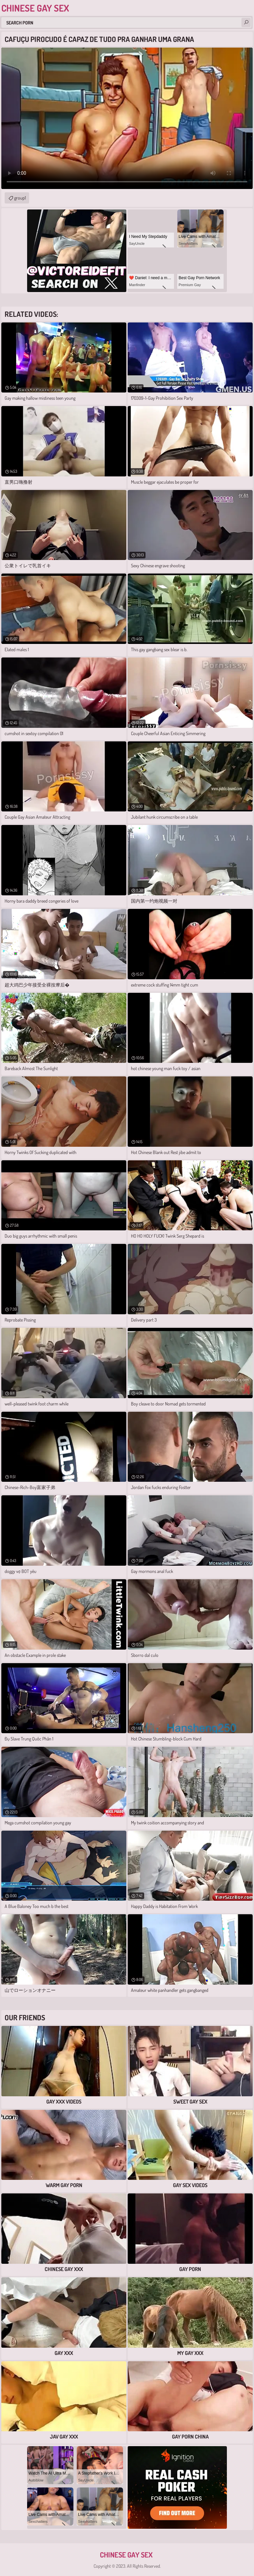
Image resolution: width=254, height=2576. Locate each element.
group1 (20, 198)
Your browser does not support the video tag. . (127, 118)
